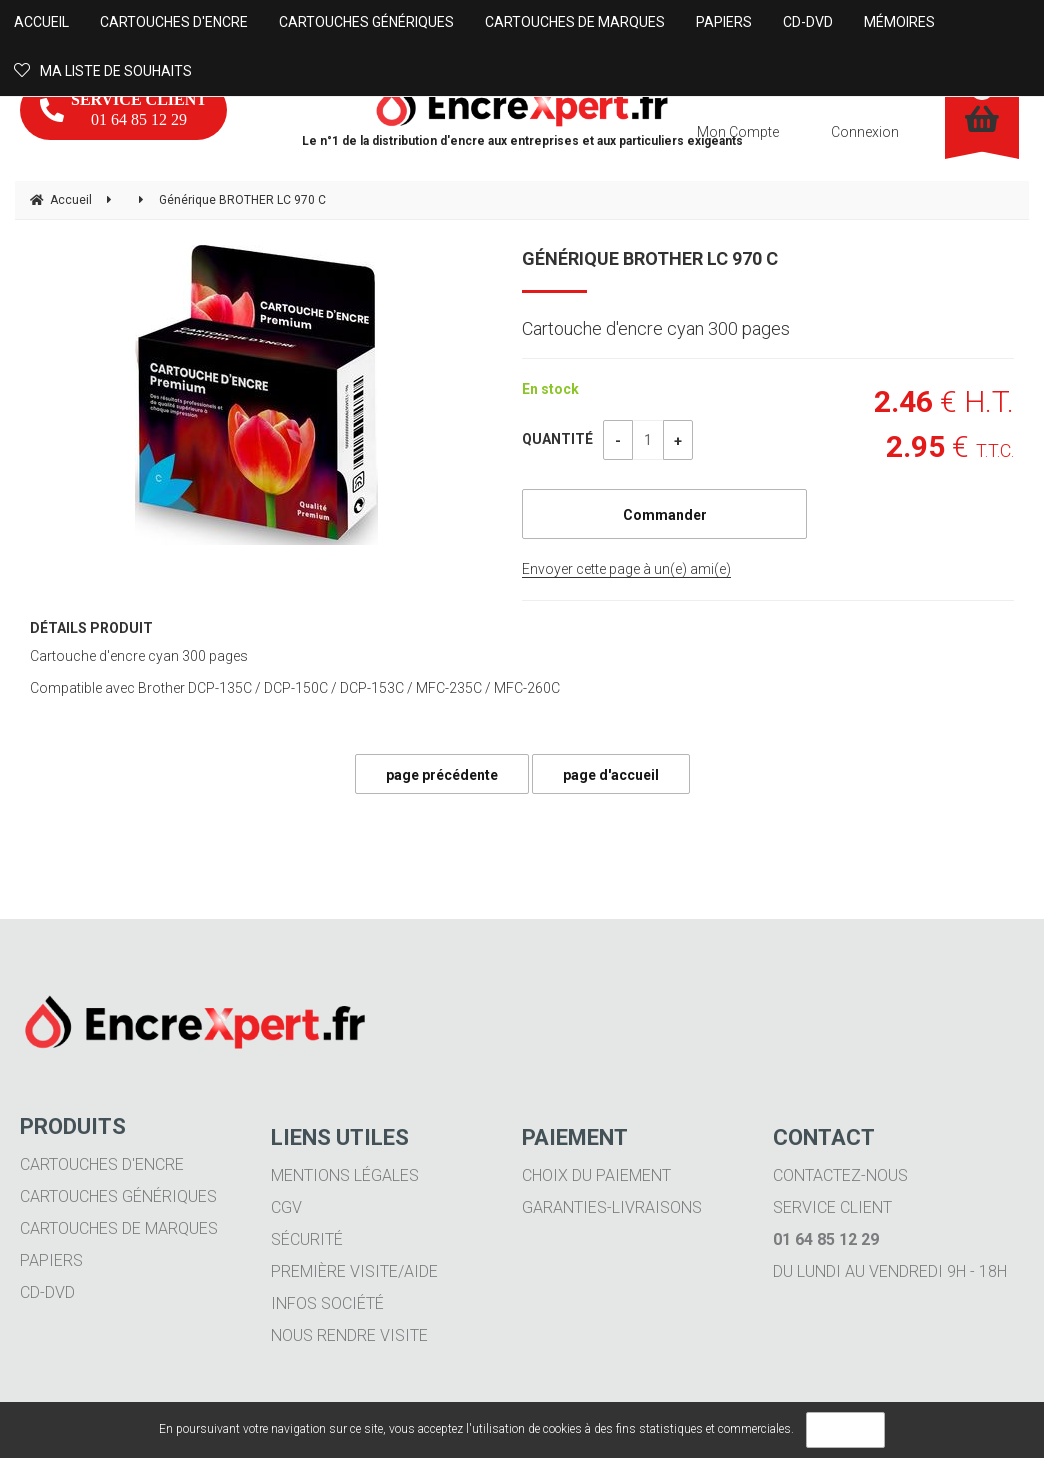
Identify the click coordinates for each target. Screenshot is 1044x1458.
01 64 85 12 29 (123, 109)
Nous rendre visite (349, 1335)
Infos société (327, 1303)
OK (845, 1430)
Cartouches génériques (118, 1196)
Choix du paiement (596, 1175)
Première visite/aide (354, 1271)
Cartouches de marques (119, 1228)
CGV (286, 1207)
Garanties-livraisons (612, 1207)
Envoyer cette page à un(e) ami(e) (626, 569)
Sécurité (307, 1239)
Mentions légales (345, 1175)
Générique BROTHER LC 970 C (650, 258)
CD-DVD (47, 1292)
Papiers (51, 1260)
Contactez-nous (840, 1175)
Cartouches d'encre (102, 1164)
